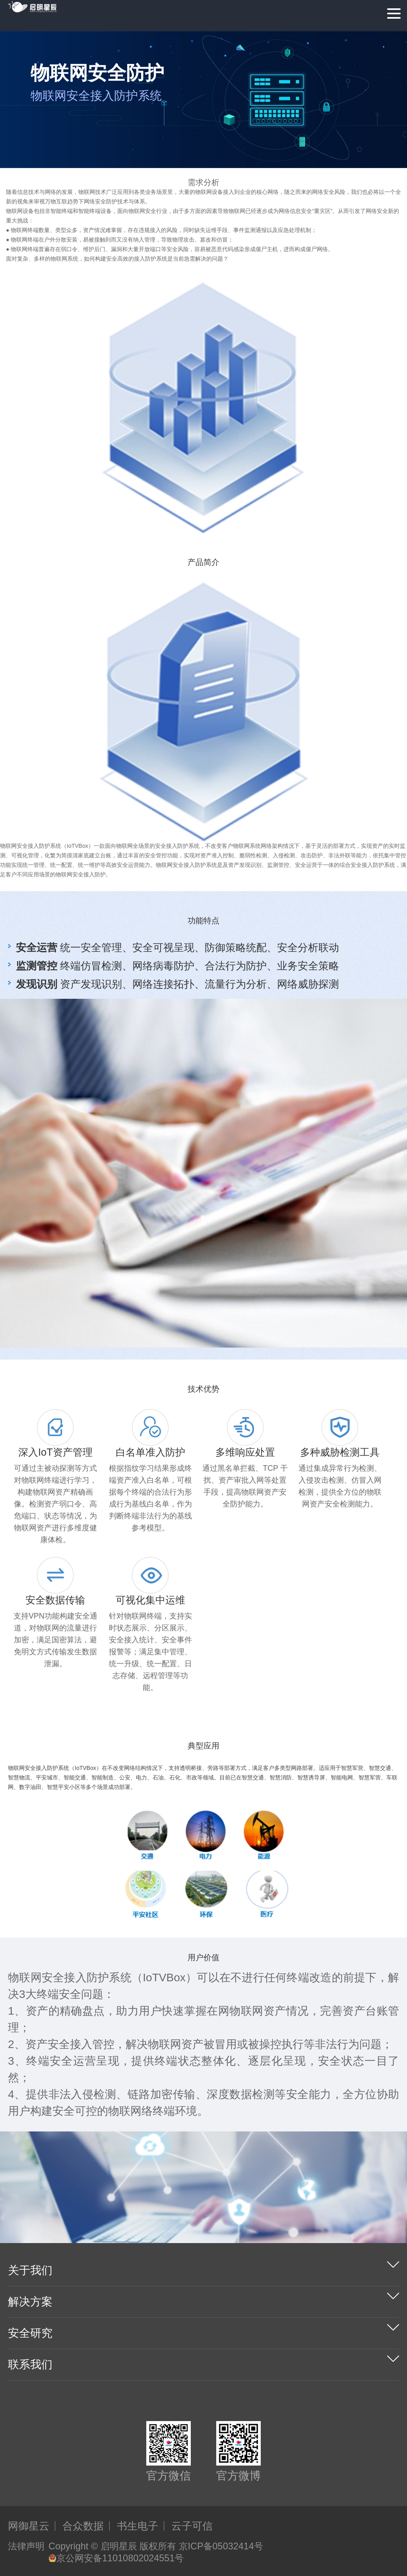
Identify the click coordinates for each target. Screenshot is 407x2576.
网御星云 (28, 2526)
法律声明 (26, 2546)
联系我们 (30, 2364)
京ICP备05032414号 (221, 2546)
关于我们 (30, 2270)
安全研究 (30, 2333)
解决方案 (30, 2302)
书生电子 (137, 2526)
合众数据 (83, 2526)
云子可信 (192, 2526)
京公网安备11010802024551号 (116, 2558)
